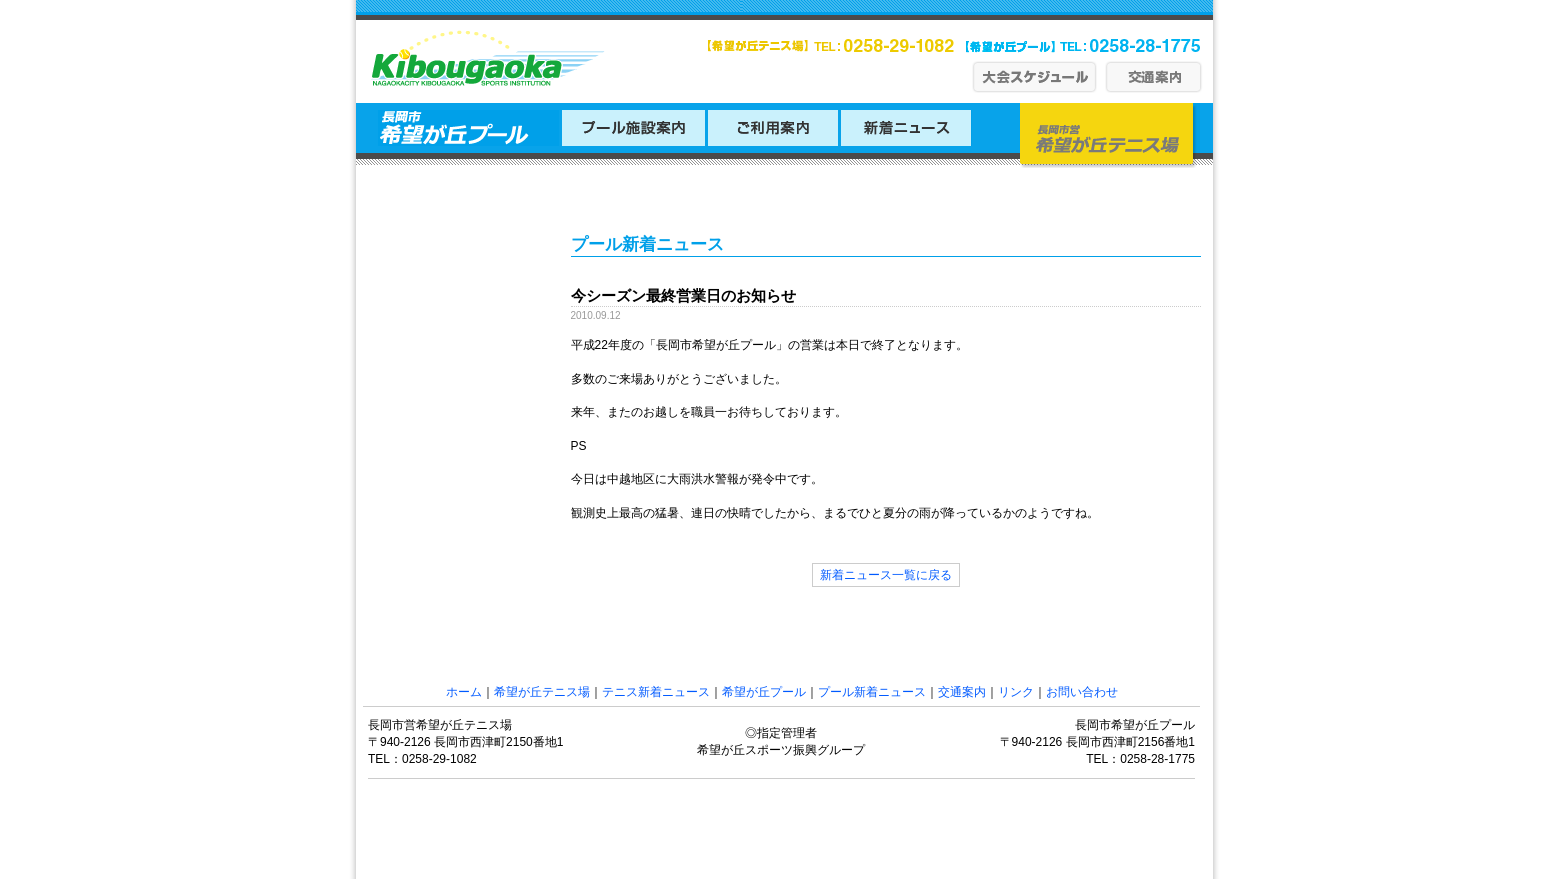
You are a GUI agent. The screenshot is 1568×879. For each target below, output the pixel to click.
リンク (1016, 692)
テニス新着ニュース (656, 692)
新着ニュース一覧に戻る (886, 575)
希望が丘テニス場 (542, 692)
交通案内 (962, 692)
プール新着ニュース (872, 692)
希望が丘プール (764, 692)
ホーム (464, 692)
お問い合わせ (1082, 692)
